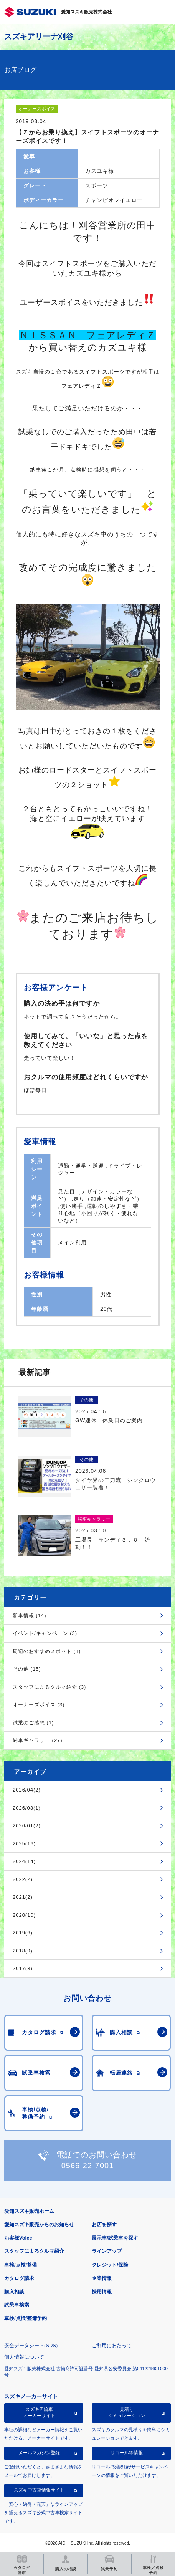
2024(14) (24, 1861)
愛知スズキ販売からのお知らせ (39, 2224)
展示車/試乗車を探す (115, 2238)
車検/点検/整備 (20, 2265)
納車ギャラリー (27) (38, 1740)
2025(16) (24, 1843)
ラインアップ (107, 2251)
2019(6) (23, 1933)
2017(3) (23, 1968)
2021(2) (23, 1897)
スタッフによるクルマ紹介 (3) (49, 1687)
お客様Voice (18, 2238)
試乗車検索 (16, 2305)
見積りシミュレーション (126, 2412)
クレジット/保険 (110, 2265)
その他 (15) (27, 1669)
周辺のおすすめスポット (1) (47, 1651)
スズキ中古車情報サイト (39, 2490)
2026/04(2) (27, 1790)
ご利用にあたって (112, 2345)
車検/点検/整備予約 (25, 2318)
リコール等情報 (127, 2452)
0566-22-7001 (87, 2165)
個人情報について (24, 2357)
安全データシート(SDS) (31, 2345)
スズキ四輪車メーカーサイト (39, 2412)
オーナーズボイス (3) (39, 1704)
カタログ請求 (19, 2278)
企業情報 (102, 2278)
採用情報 (102, 2292)
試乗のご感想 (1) (33, 1723)
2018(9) (23, 1951)
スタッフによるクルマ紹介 (34, 2251)
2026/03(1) (27, 1808)
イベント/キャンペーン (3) (45, 1633)
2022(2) (23, 1879)
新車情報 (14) (29, 1615)
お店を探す (104, 2224)
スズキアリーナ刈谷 (38, 36)
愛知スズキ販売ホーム (29, 2211)
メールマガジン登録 (39, 2452)
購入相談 (14, 2292)
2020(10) (24, 1915)
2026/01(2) (27, 1825)
